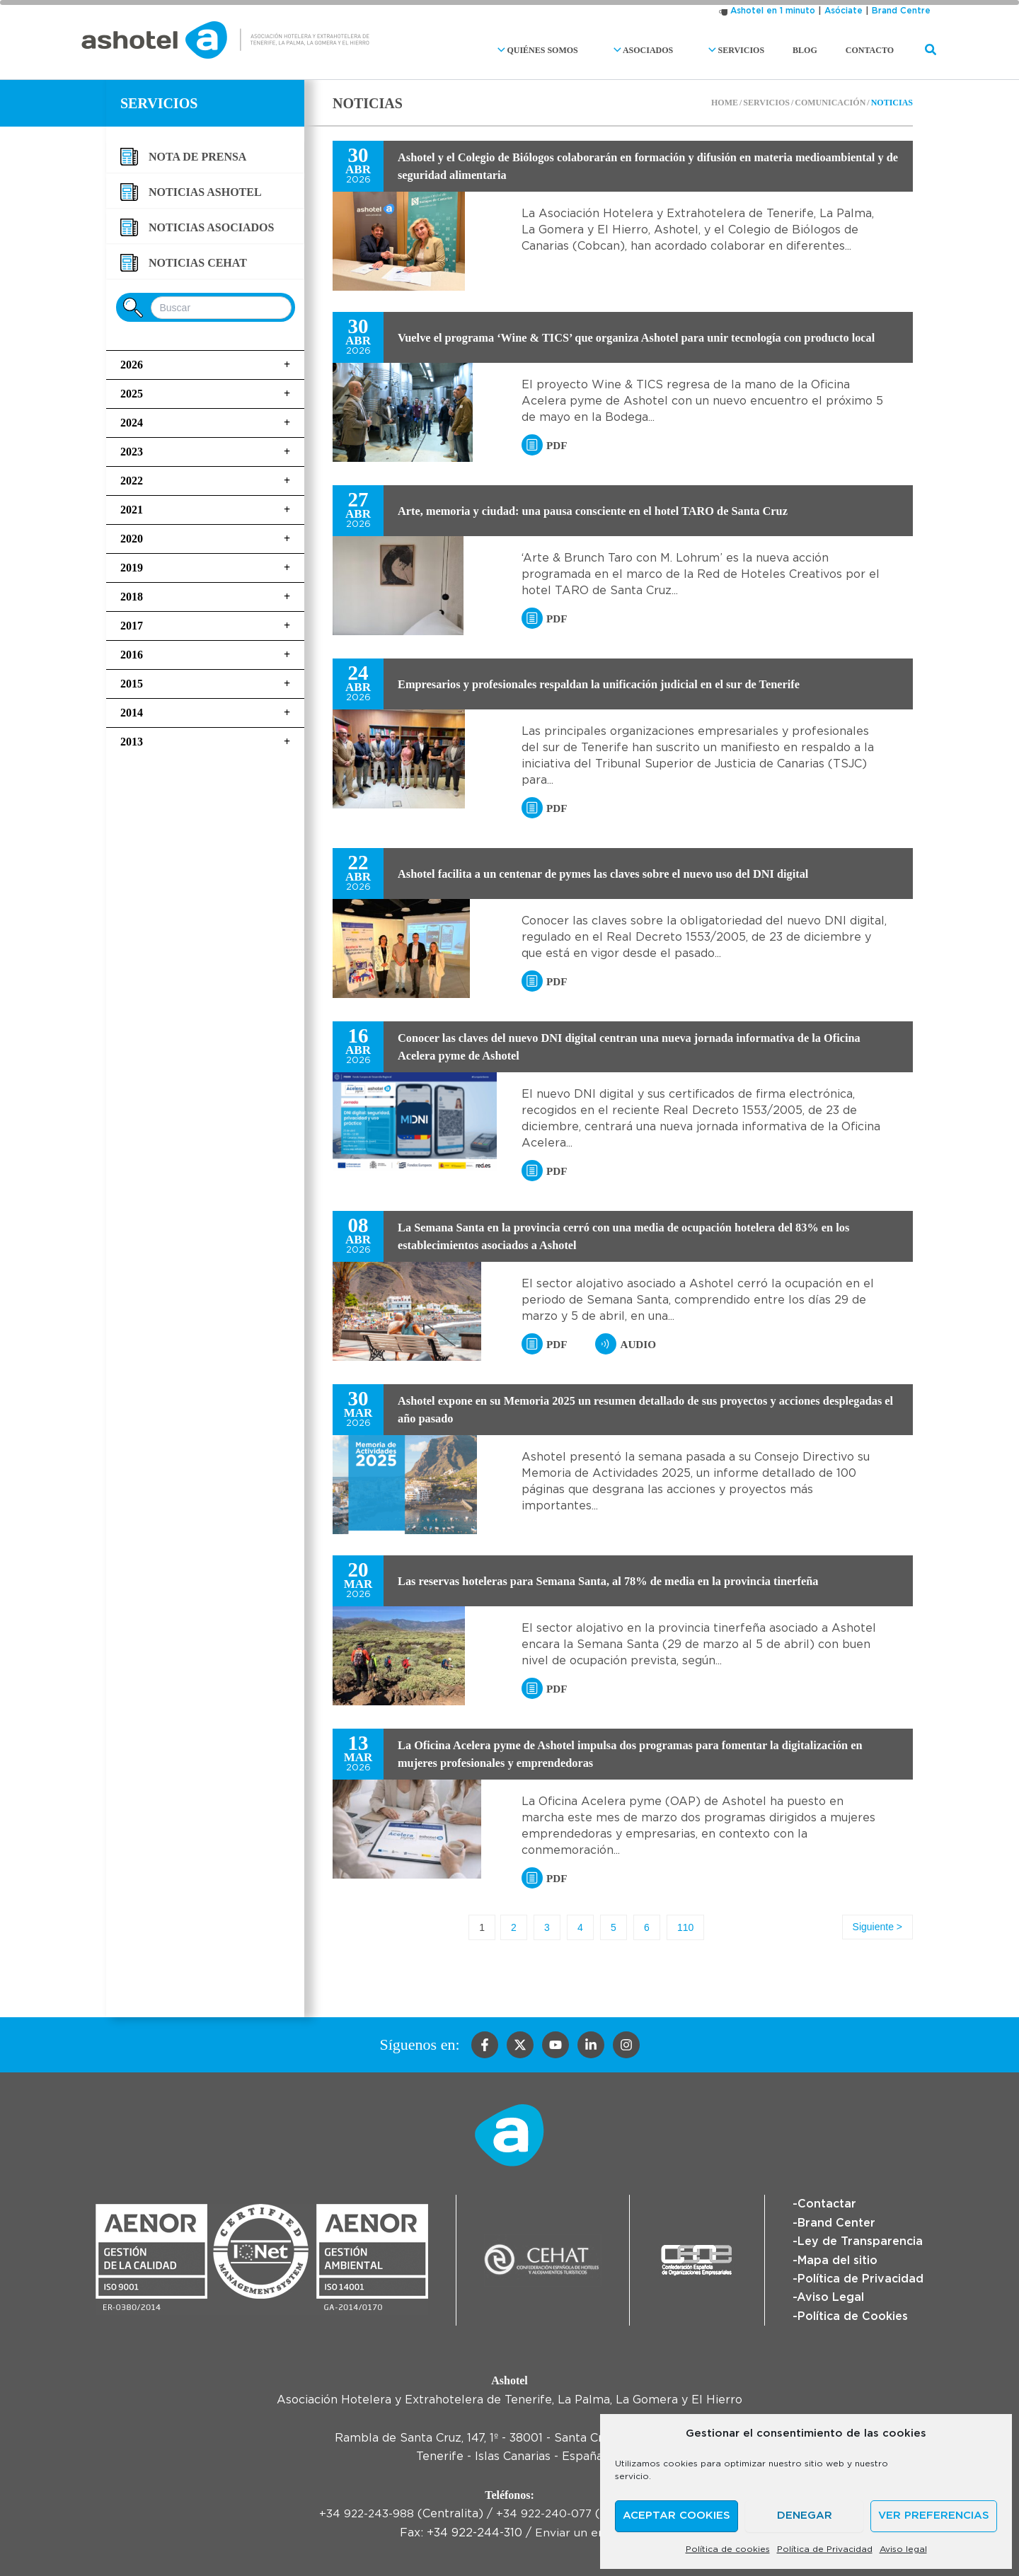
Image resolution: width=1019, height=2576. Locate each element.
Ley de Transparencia (860, 2241)
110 (677, 1927)
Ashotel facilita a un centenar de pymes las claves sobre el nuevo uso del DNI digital (624, 873)
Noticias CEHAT (198, 263)
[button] (548, 50)
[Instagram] (626, 2045)
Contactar (827, 2204)
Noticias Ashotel (205, 192)
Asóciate (843, 10)
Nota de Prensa (197, 157)
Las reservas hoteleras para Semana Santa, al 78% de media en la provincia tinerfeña (629, 1581)
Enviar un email (577, 2533)
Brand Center (836, 2223)
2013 (205, 742)
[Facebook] (484, 2045)
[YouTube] (555, 2045)
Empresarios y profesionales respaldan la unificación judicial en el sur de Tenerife (619, 684)
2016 (205, 655)
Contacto (875, 50)
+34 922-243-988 (364, 2513)
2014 (205, 713)
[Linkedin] (590, 2045)
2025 (205, 394)
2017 (205, 626)
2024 (205, 423)
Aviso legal (903, 2549)
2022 (205, 481)
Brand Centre (901, 10)
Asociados (679, 50)
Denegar (804, 2515)
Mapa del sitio (837, 2260)
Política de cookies (728, 2549)
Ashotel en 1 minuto (772, 10)
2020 (205, 539)
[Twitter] (520, 2045)
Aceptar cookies (676, 2515)
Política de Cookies (853, 2316)
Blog (822, 50)
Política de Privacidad (825, 2549)
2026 (205, 365)
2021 (205, 510)
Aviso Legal (830, 2297)
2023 (205, 452)
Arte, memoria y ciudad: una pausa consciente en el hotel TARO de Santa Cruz (612, 511)
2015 (205, 684)
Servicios (761, 50)
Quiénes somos (585, 50)
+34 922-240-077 (544, 2513)
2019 (205, 568)
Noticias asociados (211, 227)
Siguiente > (877, 1926)
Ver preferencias (933, 2515)
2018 (205, 597)
